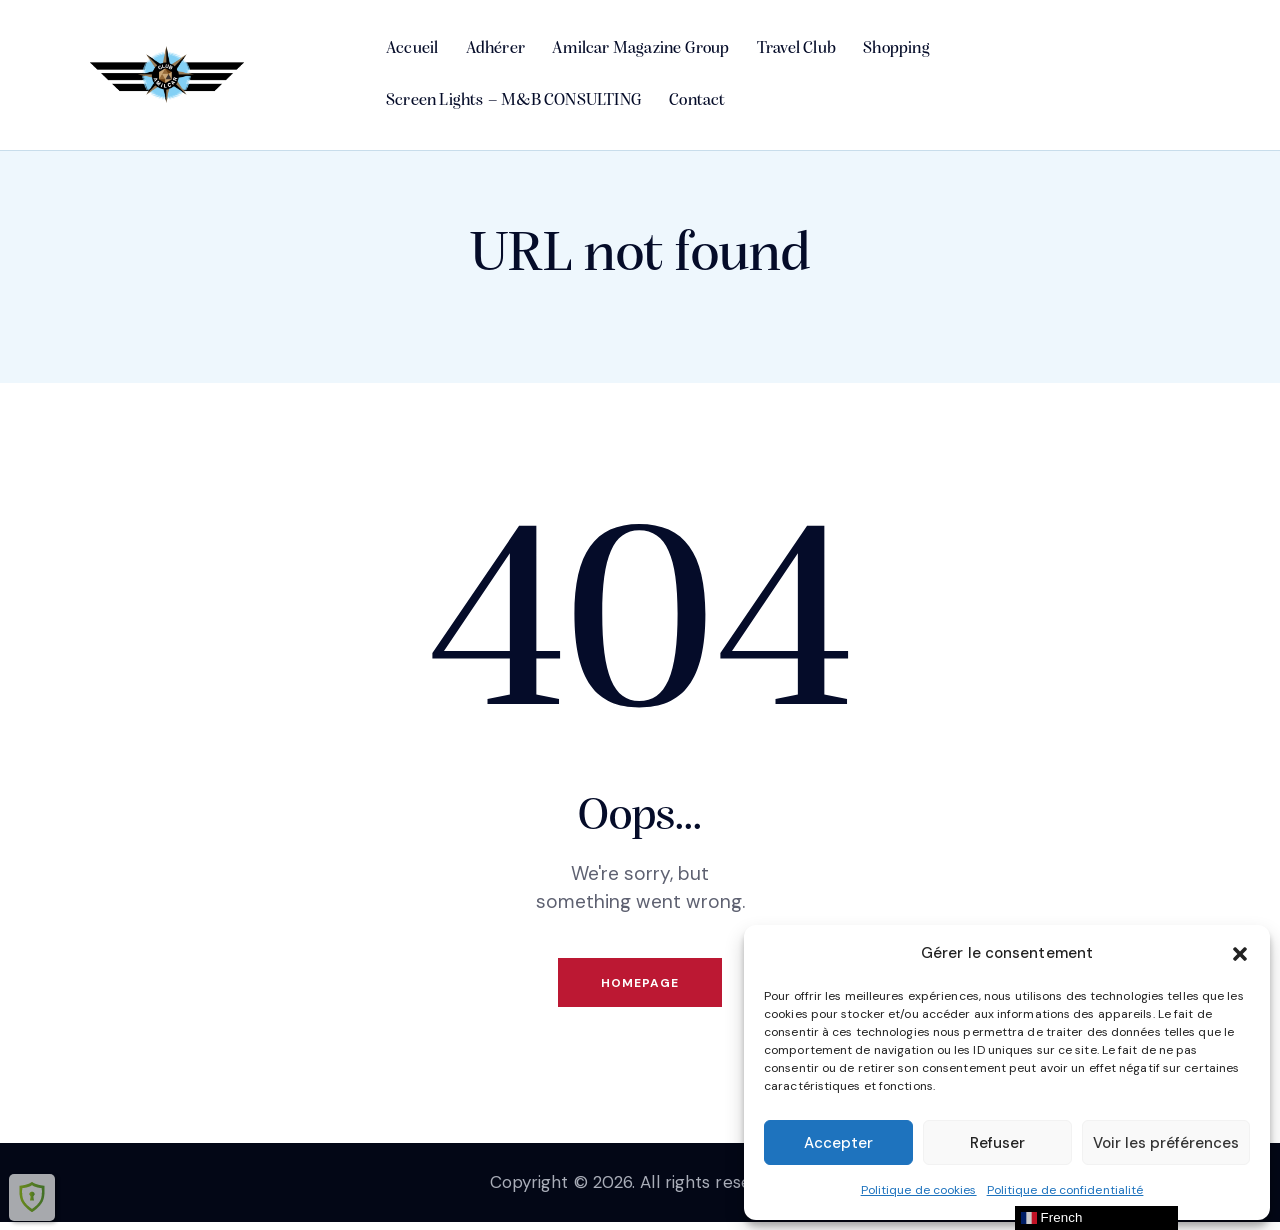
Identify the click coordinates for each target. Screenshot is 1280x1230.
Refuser (997, 1143)
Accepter (838, 1143)
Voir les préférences (1166, 1143)
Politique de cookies (919, 1190)
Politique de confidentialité (1065, 1190)
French (1052, 1218)
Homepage (640, 986)
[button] (1240, 954)
